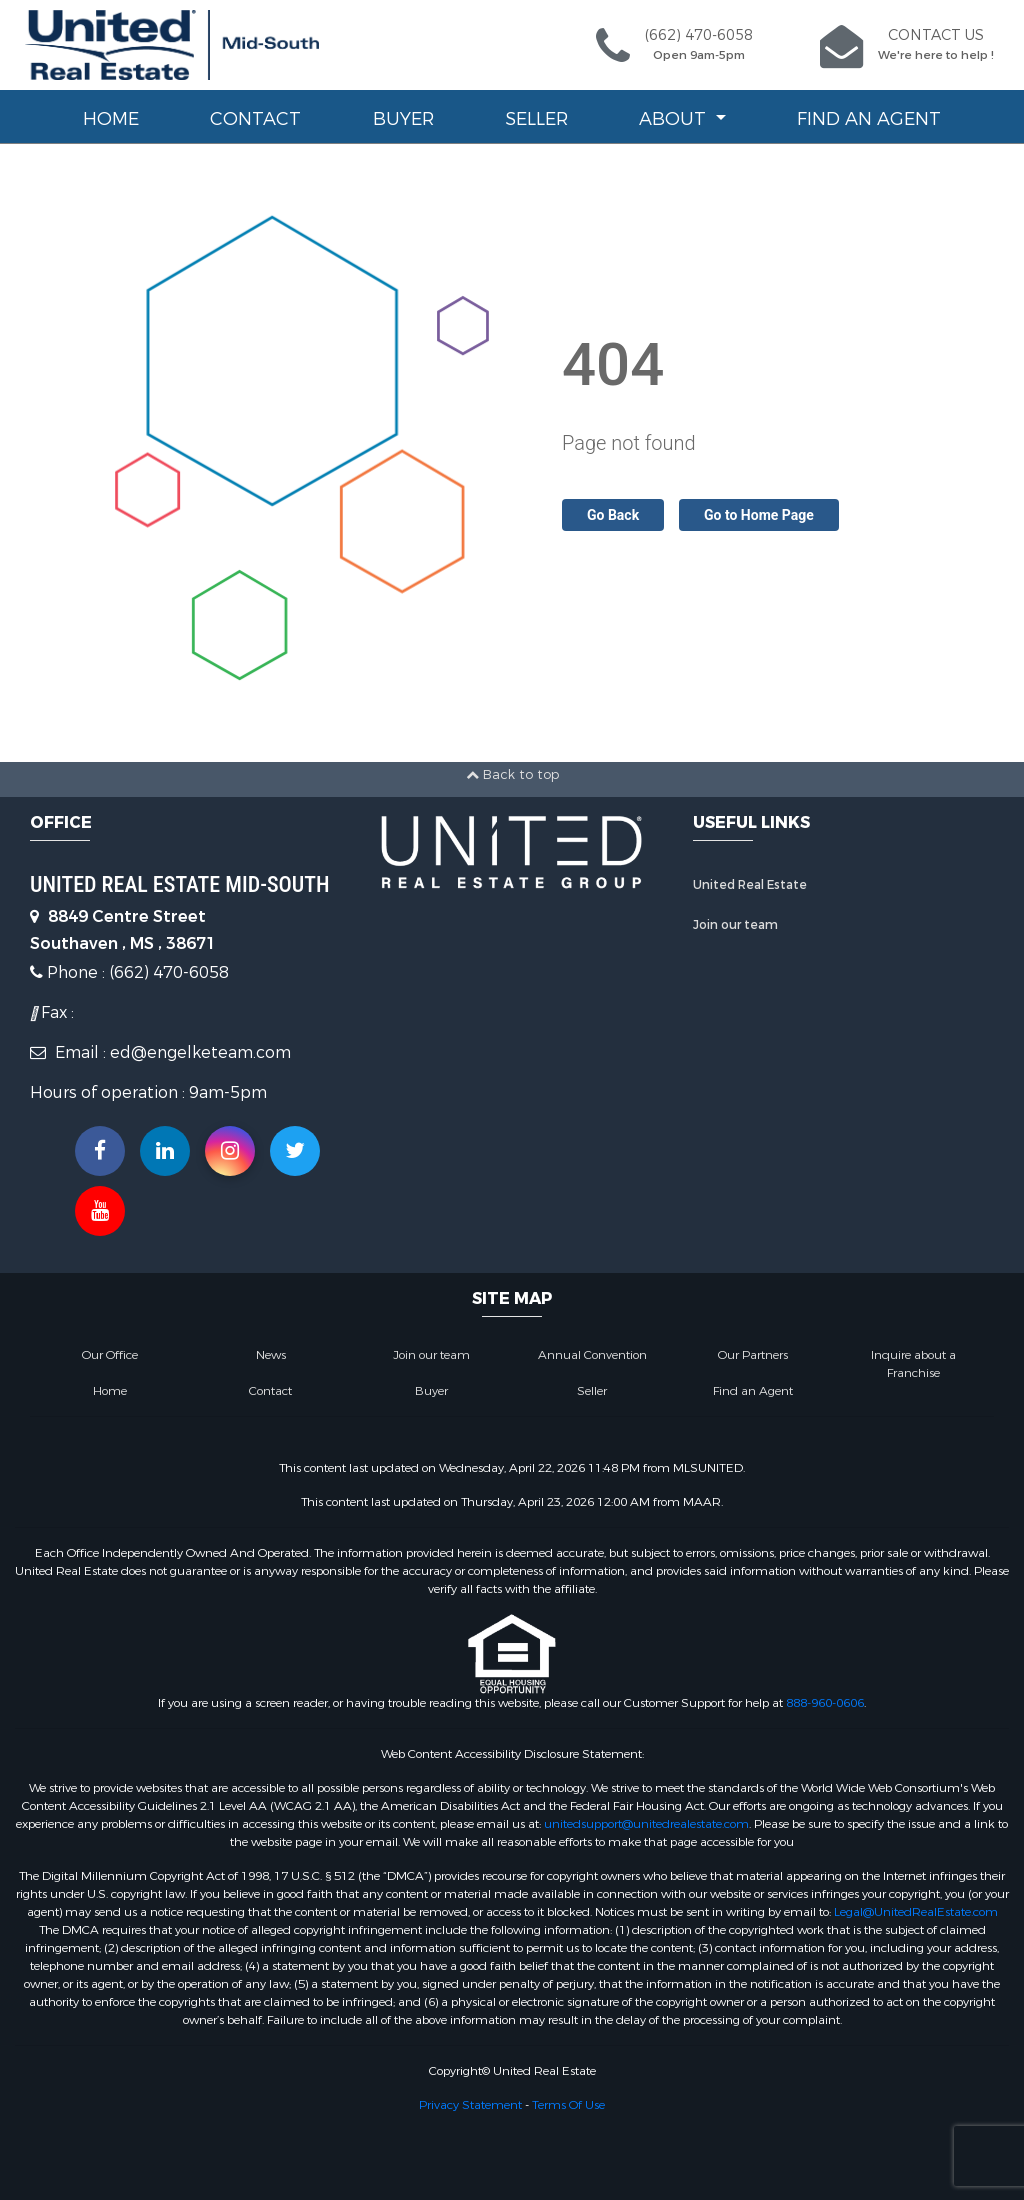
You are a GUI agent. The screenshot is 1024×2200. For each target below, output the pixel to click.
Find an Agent (869, 119)
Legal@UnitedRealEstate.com (916, 1912)
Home (111, 119)
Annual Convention (592, 1355)
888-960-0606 (825, 1703)
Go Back (613, 515)
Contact (255, 119)
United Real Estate (750, 885)
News (271, 1355)
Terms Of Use (568, 2105)
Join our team (735, 925)
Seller (536, 119)
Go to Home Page (759, 515)
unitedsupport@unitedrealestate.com (646, 1824)
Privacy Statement (470, 2105)
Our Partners (753, 1355)
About (675, 119)
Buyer (403, 119)
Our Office (110, 1355)
